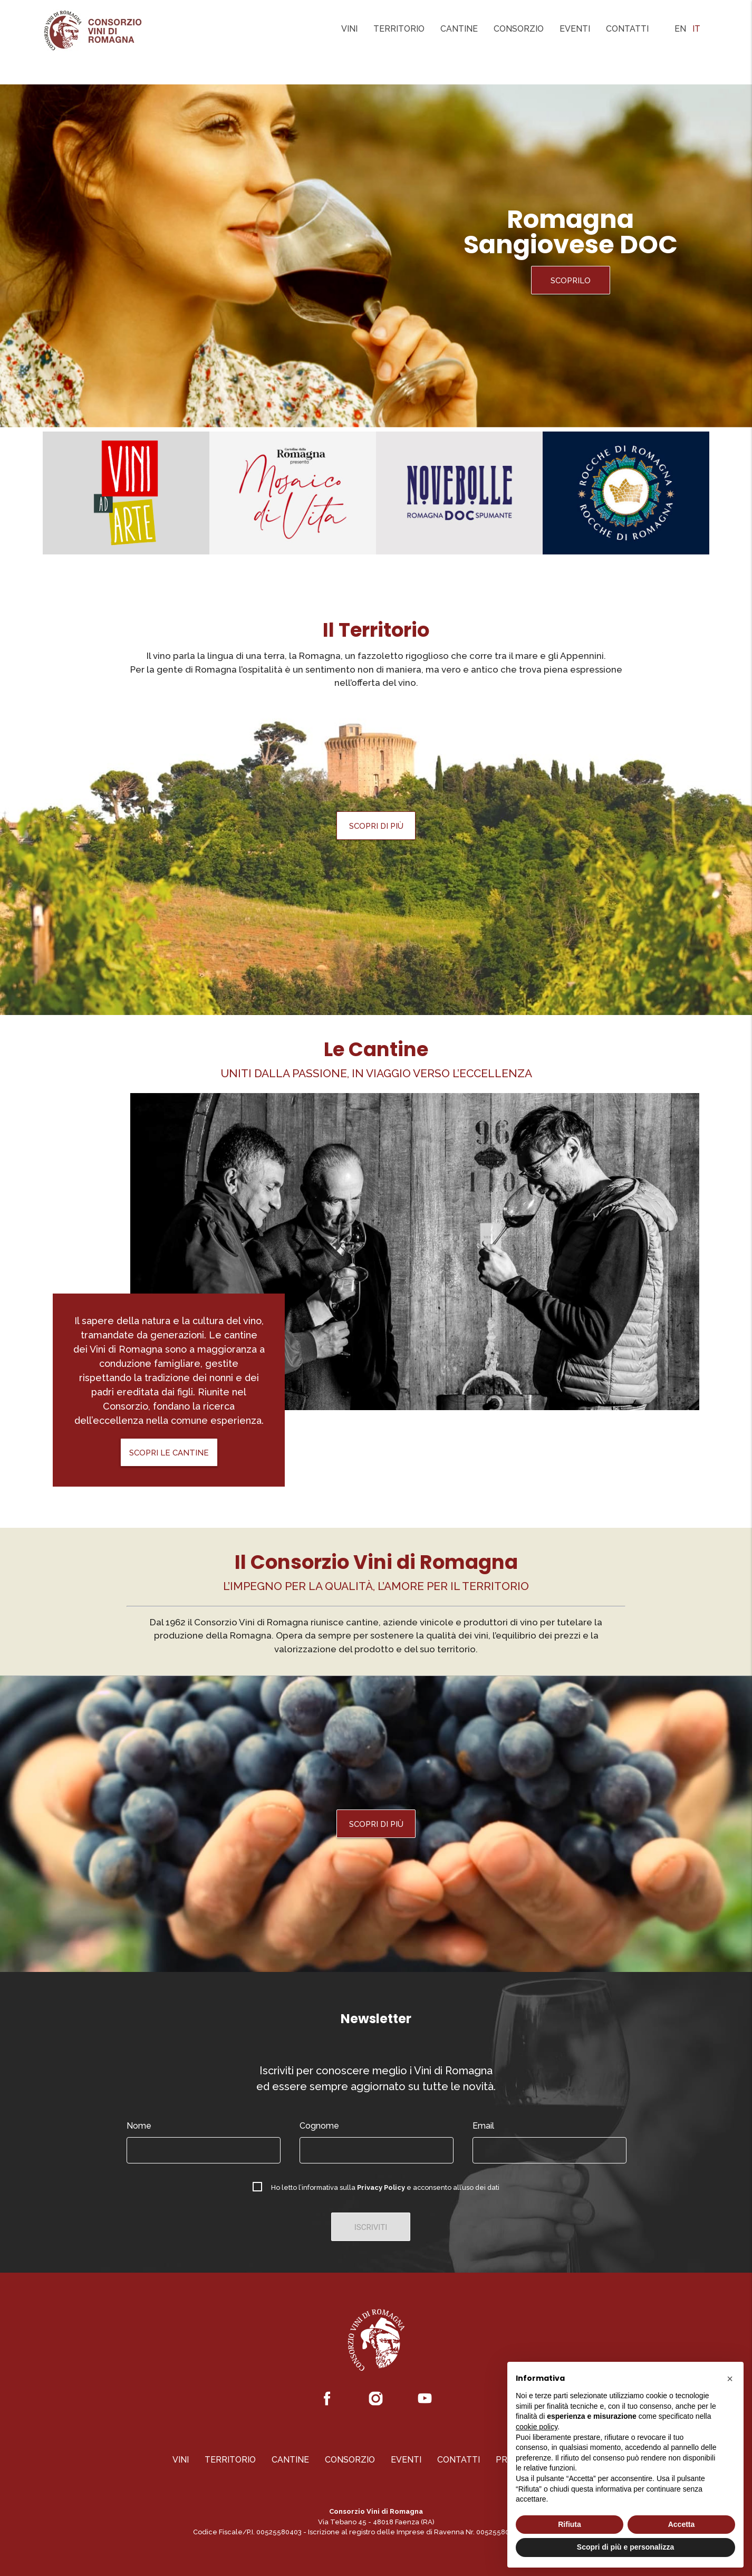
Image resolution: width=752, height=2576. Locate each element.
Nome (139, 2126)
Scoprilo (571, 280)
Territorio (399, 29)
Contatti (627, 29)
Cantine (459, 29)
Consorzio (519, 29)
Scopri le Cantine (169, 1453)
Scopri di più (376, 826)
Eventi (575, 29)
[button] (729, 2378)
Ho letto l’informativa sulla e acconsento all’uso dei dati (385, 2187)
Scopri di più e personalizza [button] (625, 2547)
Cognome (319, 2126)
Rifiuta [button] (569, 2524)
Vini (349, 29)
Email (483, 2126)
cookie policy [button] (536, 2426)
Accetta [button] (681, 2524)
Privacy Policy (381, 2187)
